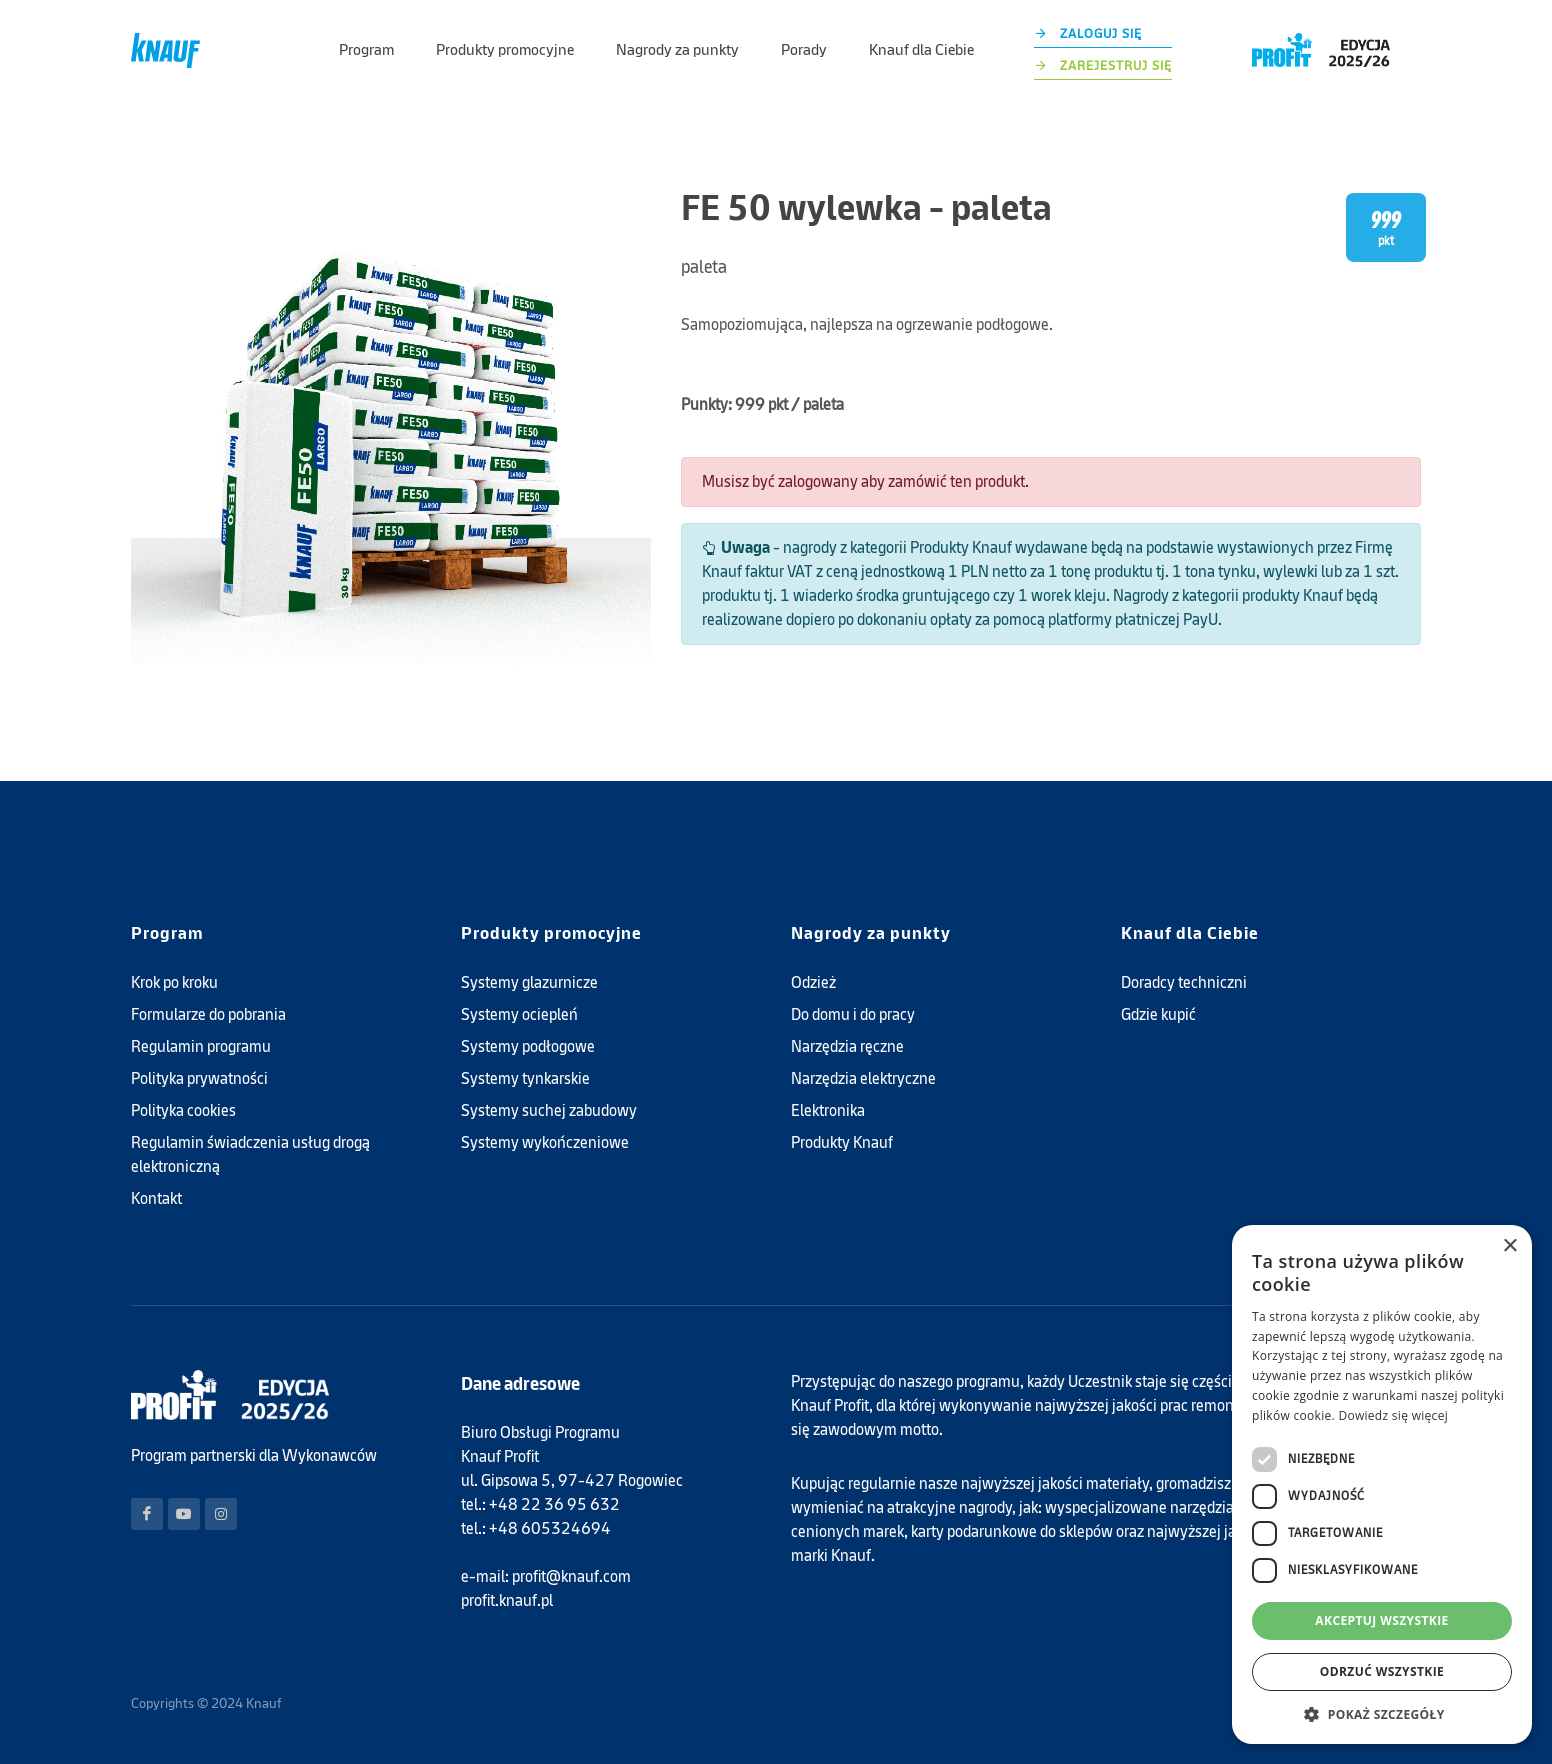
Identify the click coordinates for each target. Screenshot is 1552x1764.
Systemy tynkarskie (525, 1078)
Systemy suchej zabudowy (549, 1110)
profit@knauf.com (571, 1576)
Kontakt (156, 1198)
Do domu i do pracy (853, 1014)
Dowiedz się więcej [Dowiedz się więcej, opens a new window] (1393, 1415)
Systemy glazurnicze (529, 982)
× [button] (1509, 1246)
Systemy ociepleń (519, 1014)
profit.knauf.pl (507, 1600)
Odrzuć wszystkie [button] (1382, 1671)
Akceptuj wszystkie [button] (1381, 1620)
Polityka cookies (183, 1110)
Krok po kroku (174, 982)
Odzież (813, 982)
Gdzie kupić (1158, 1014)
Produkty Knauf (842, 1142)
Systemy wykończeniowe (545, 1142)
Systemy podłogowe (528, 1046)
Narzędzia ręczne (847, 1046)
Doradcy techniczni (1184, 982)
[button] (1382, 1714)
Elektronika (828, 1110)
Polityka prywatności (199, 1078)
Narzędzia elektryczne (863, 1078)
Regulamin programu (201, 1046)
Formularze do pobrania (208, 1014)
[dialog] (1382, 1484)
